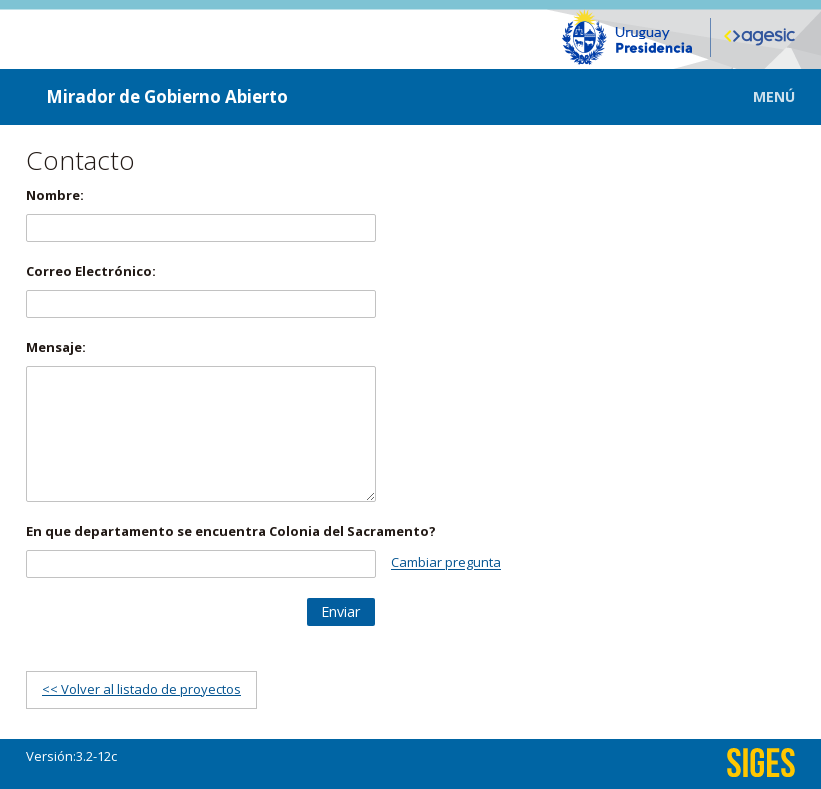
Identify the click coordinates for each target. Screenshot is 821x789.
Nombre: (55, 195)
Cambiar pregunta (446, 563)
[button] (759, 96)
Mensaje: (56, 347)
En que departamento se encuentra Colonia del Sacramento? (231, 531)
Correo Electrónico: (91, 271)
